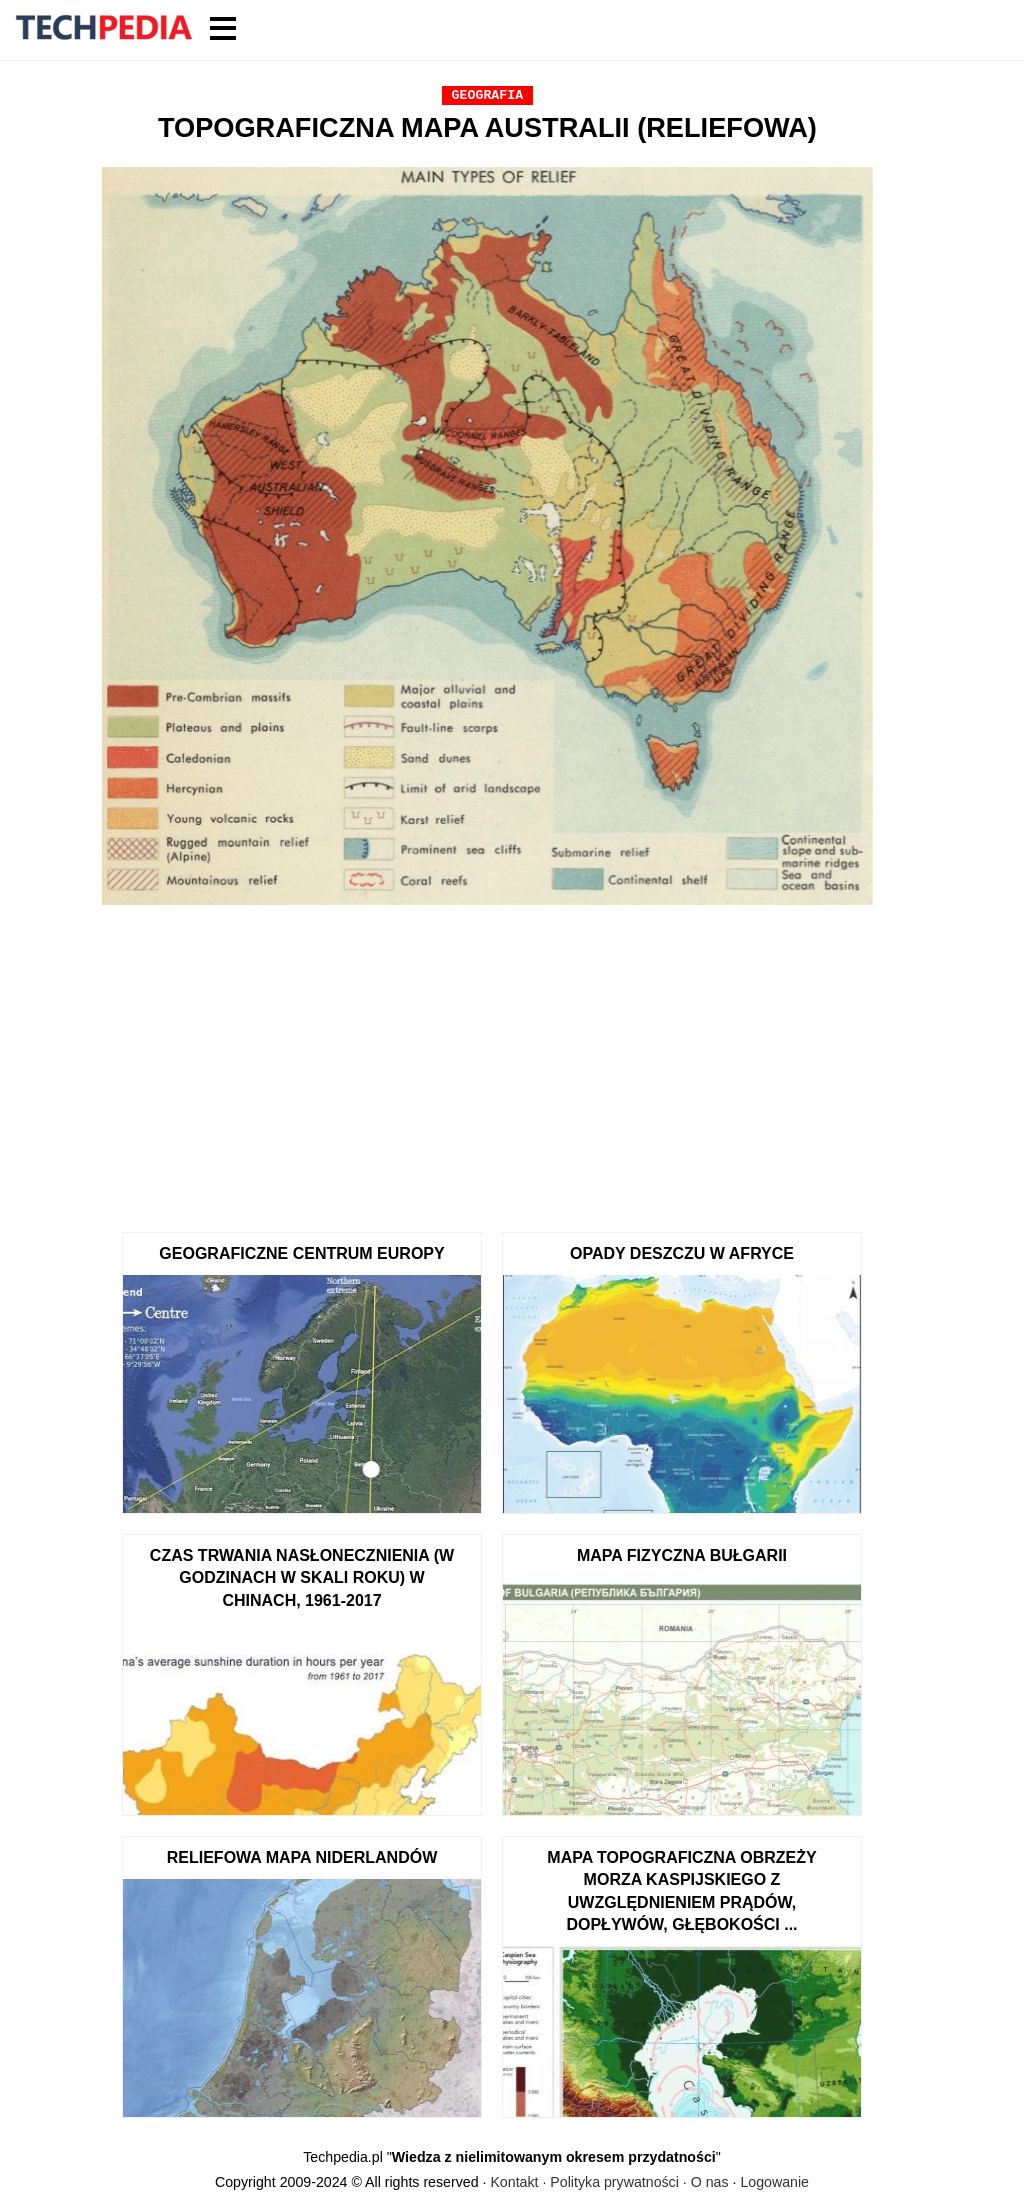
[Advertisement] (487, 1062)
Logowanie (774, 2182)
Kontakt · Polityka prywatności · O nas (609, 2182)
